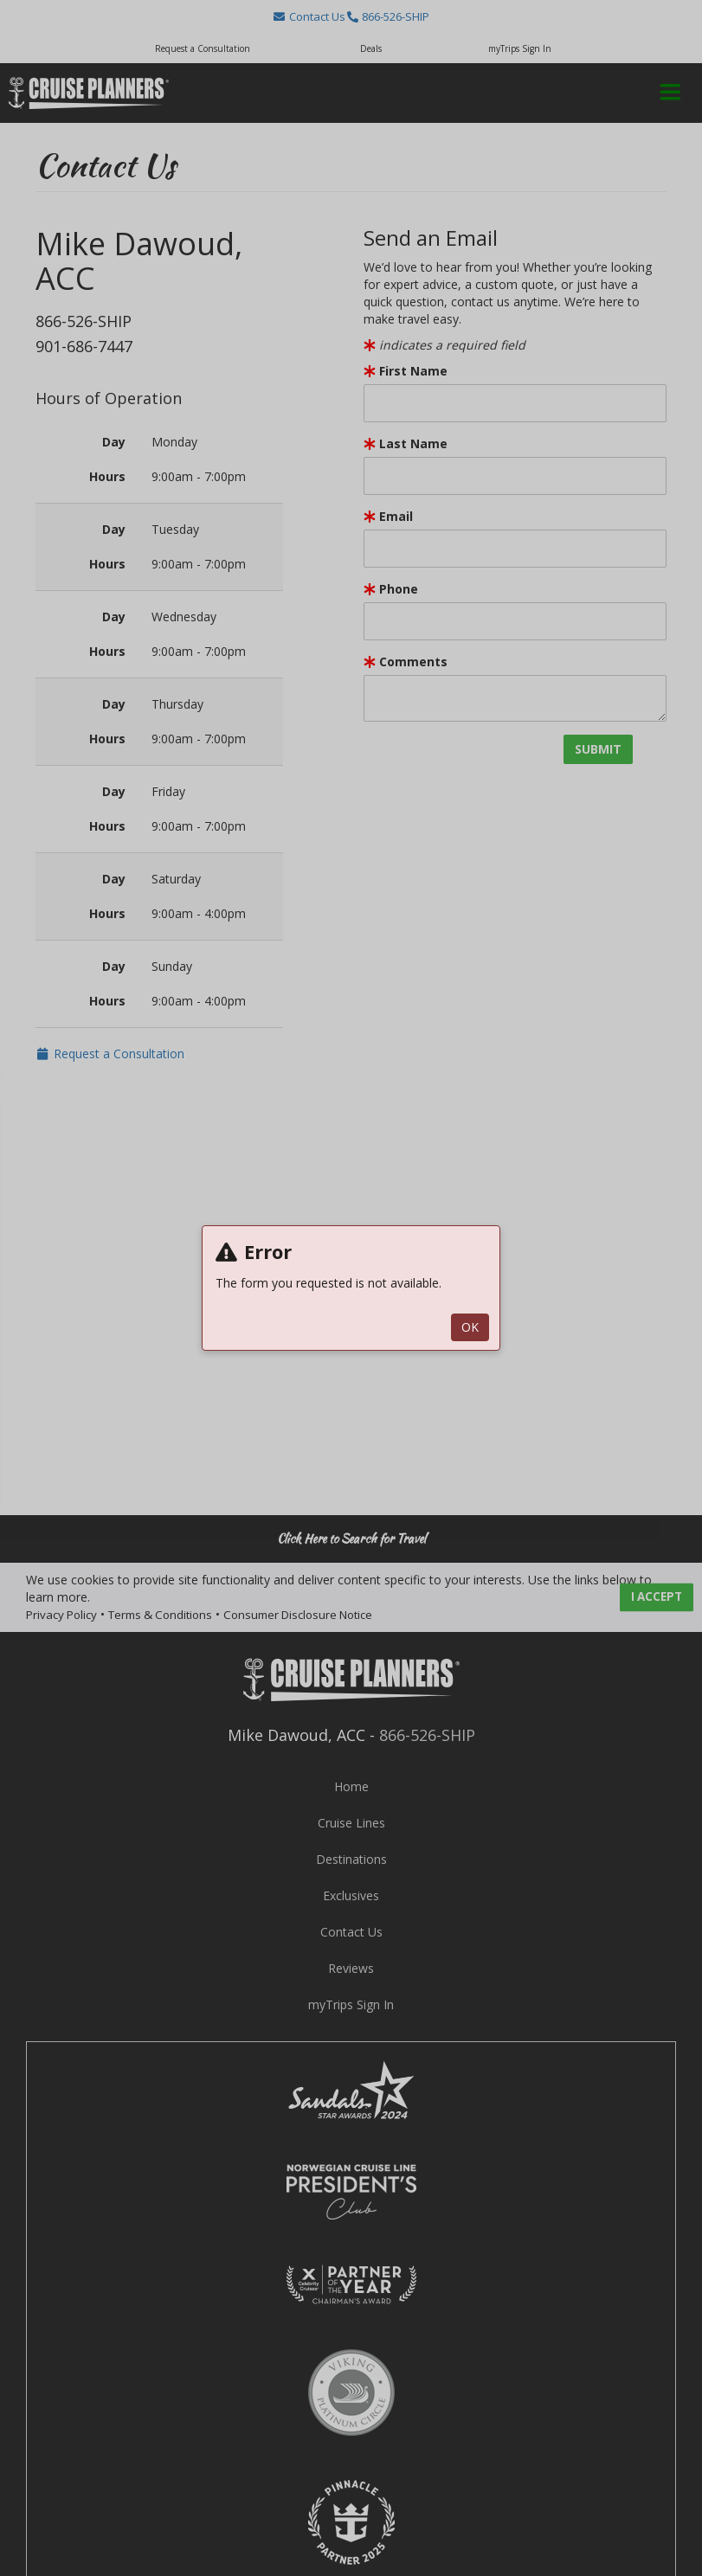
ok (470, 1327)
